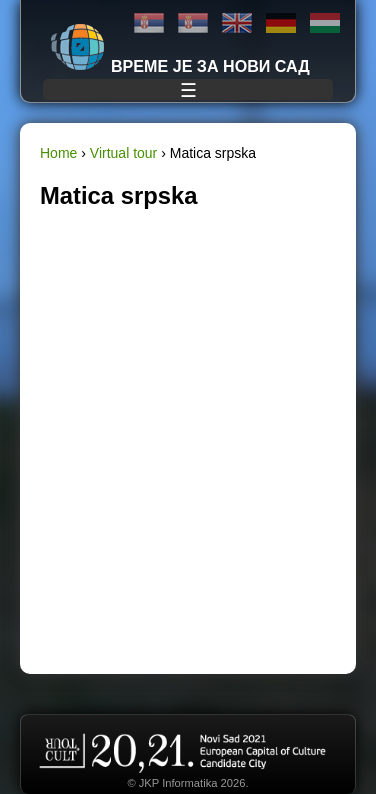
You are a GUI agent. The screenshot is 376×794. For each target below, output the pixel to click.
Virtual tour (123, 153)
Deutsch (281, 23)
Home (58, 153)
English (237, 23)
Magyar (325, 23)
